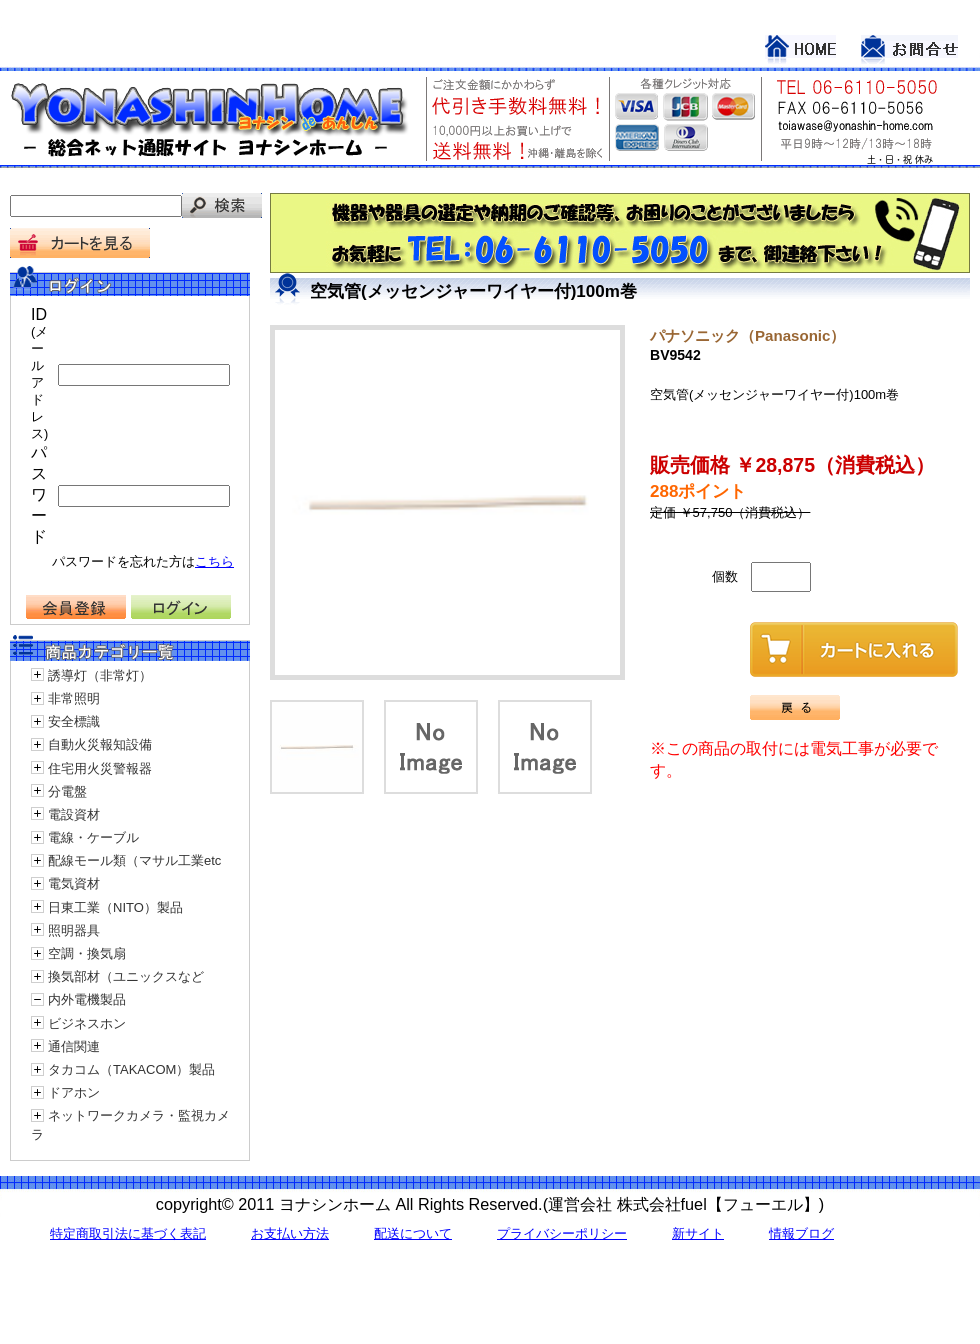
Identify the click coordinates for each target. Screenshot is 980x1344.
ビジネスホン (87, 1023)
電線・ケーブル (93, 837)
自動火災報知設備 (100, 744)
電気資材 (74, 883)
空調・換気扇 (87, 953)
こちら (214, 561)
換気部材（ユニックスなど (126, 976)
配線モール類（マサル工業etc (134, 860)
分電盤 (67, 791)
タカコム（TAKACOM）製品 (131, 1069)
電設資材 (74, 814)
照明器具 (74, 930)
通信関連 (74, 1046)
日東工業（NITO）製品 (115, 907)
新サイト (698, 1233)
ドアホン (74, 1092)
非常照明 (74, 698)
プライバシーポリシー (562, 1233)
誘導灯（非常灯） (100, 675)
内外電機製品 (87, 999)
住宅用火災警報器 (100, 768)
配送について (413, 1233)
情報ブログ (801, 1233)
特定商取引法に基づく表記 (128, 1233)
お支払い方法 (290, 1233)
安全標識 (74, 721)
